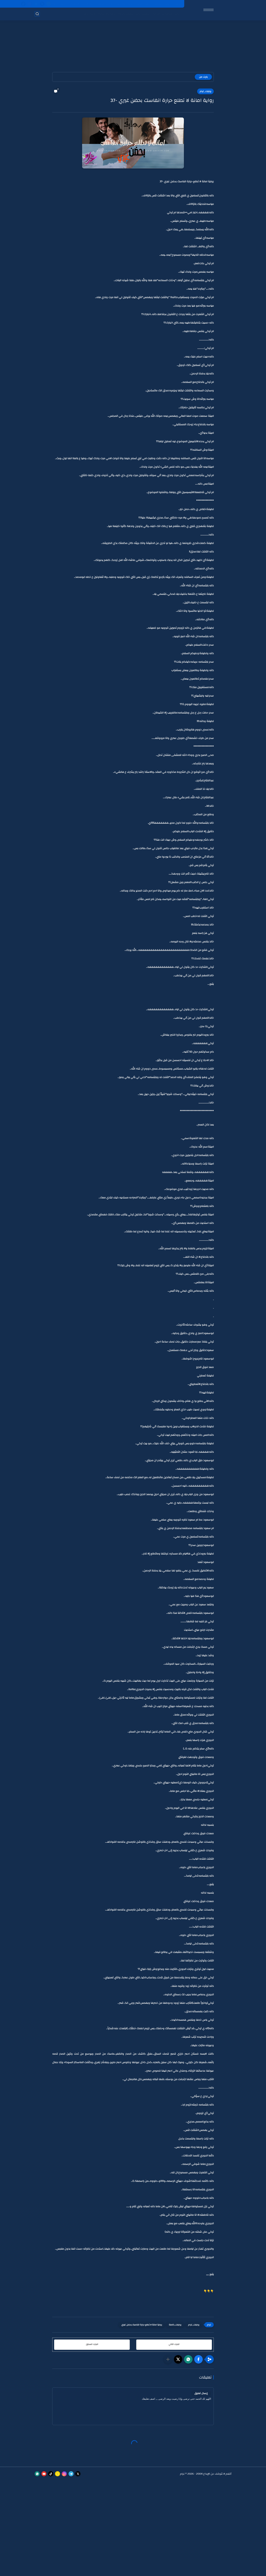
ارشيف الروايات (104, 4)
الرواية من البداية (162, 13)
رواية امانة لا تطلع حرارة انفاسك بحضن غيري (141, 2325)
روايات (177, 4)
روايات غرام (143, 13)
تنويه (62, 4)
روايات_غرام (205, 91)
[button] (198, 2359)
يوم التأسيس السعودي (81, 4)
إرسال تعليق (201, 2393)
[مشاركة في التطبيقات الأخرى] (168, 2359)
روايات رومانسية (124, 4)
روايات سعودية (162, 4)
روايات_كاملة (175, 2325)
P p (53, 4)
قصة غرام (90, 13)
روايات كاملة (126, 13)
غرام (177, 13)
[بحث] (37, 13)
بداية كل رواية (106, 13)
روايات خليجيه (143, 4)
